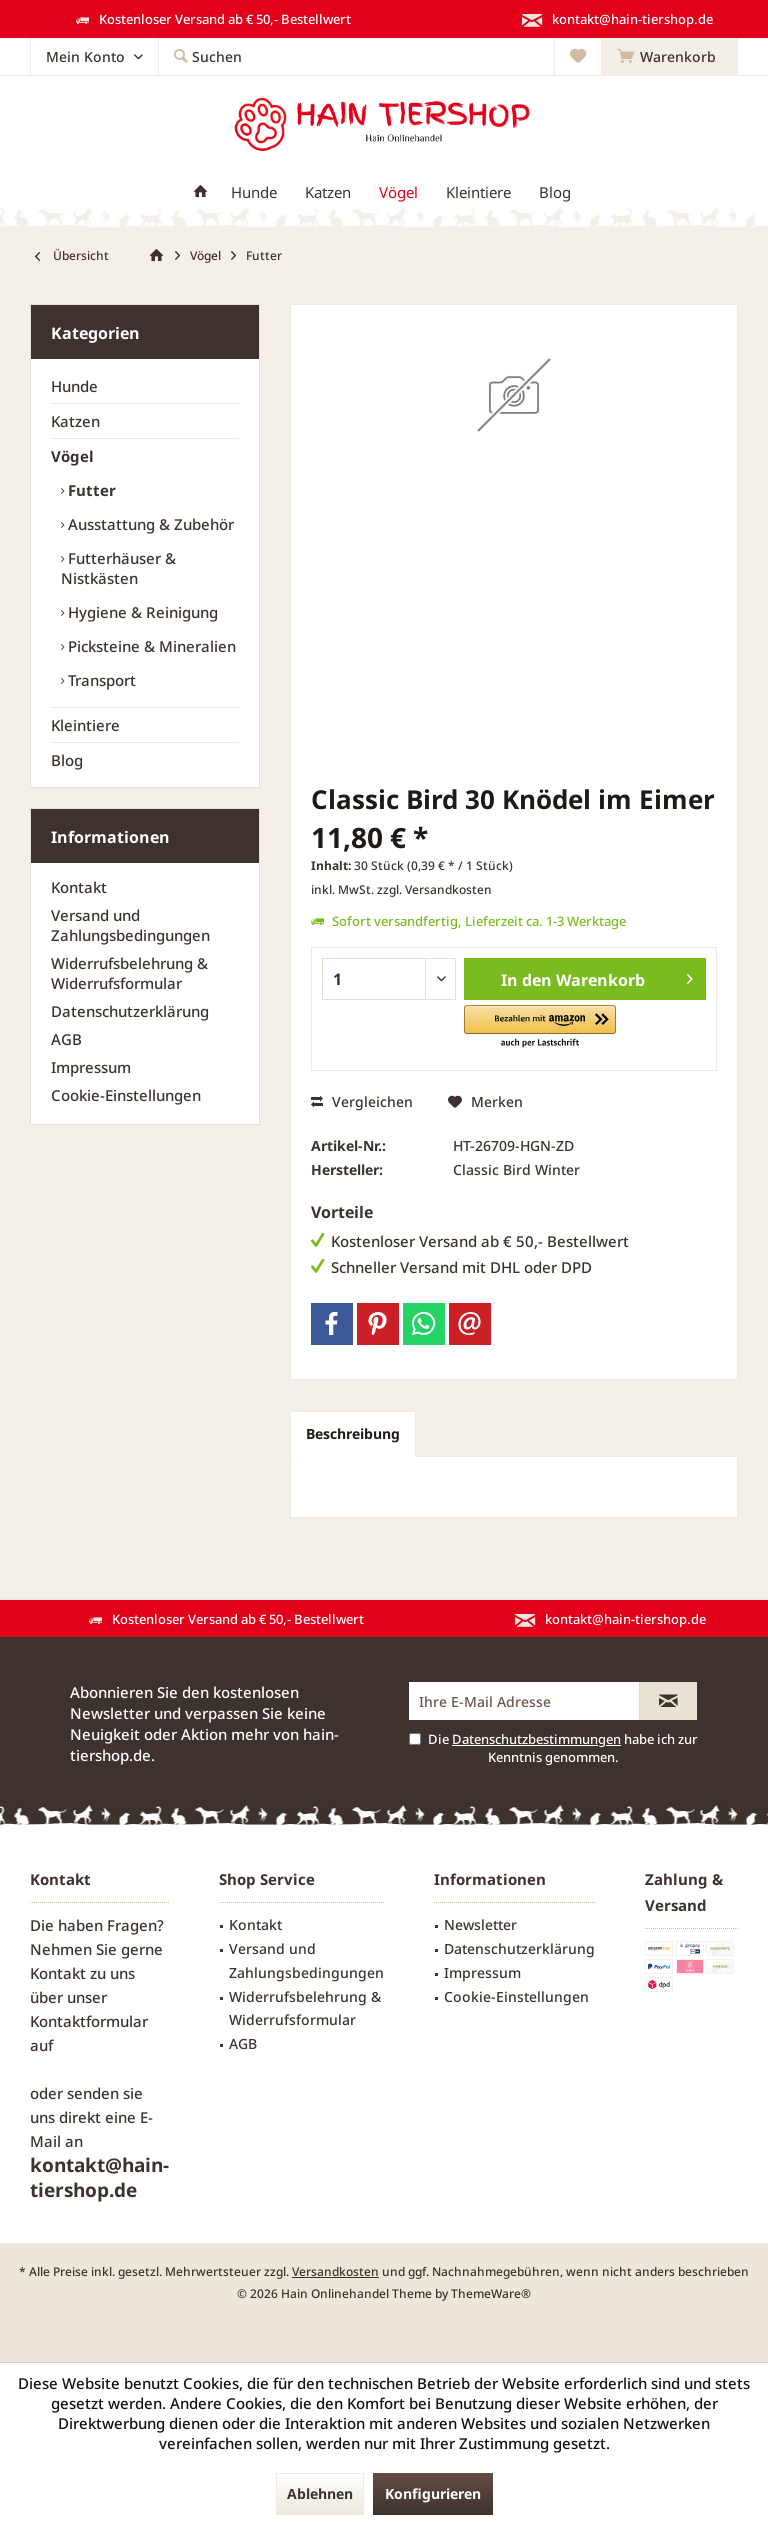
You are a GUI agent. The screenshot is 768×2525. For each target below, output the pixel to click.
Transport (100, 680)
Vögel (72, 456)
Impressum (91, 1067)
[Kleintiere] (478, 192)
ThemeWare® (491, 2293)
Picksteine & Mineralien (150, 646)
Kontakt (79, 887)
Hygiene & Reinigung (141, 612)
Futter (90, 490)
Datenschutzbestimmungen (536, 1739)
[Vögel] (398, 192)
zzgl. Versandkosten (434, 889)
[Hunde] (254, 192)
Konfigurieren (433, 2493)
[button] (540, 1027)
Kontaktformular (89, 2021)
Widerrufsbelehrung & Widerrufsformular (129, 973)
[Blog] (555, 192)
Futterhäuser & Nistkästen (118, 568)
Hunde (74, 386)
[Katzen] (328, 192)
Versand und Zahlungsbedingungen (130, 925)
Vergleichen (362, 1101)
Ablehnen (320, 2493)
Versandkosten (335, 2271)
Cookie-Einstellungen (126, 1095)
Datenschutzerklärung (130, 1011)
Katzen (75, 421)
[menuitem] (669, 57)
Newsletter (480, 1924)
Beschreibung (353, 1433)
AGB (66, 1039)
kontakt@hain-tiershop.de (99, 2177)
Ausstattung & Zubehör (149, 524)
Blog (67, 760)
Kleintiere (85, 725)
